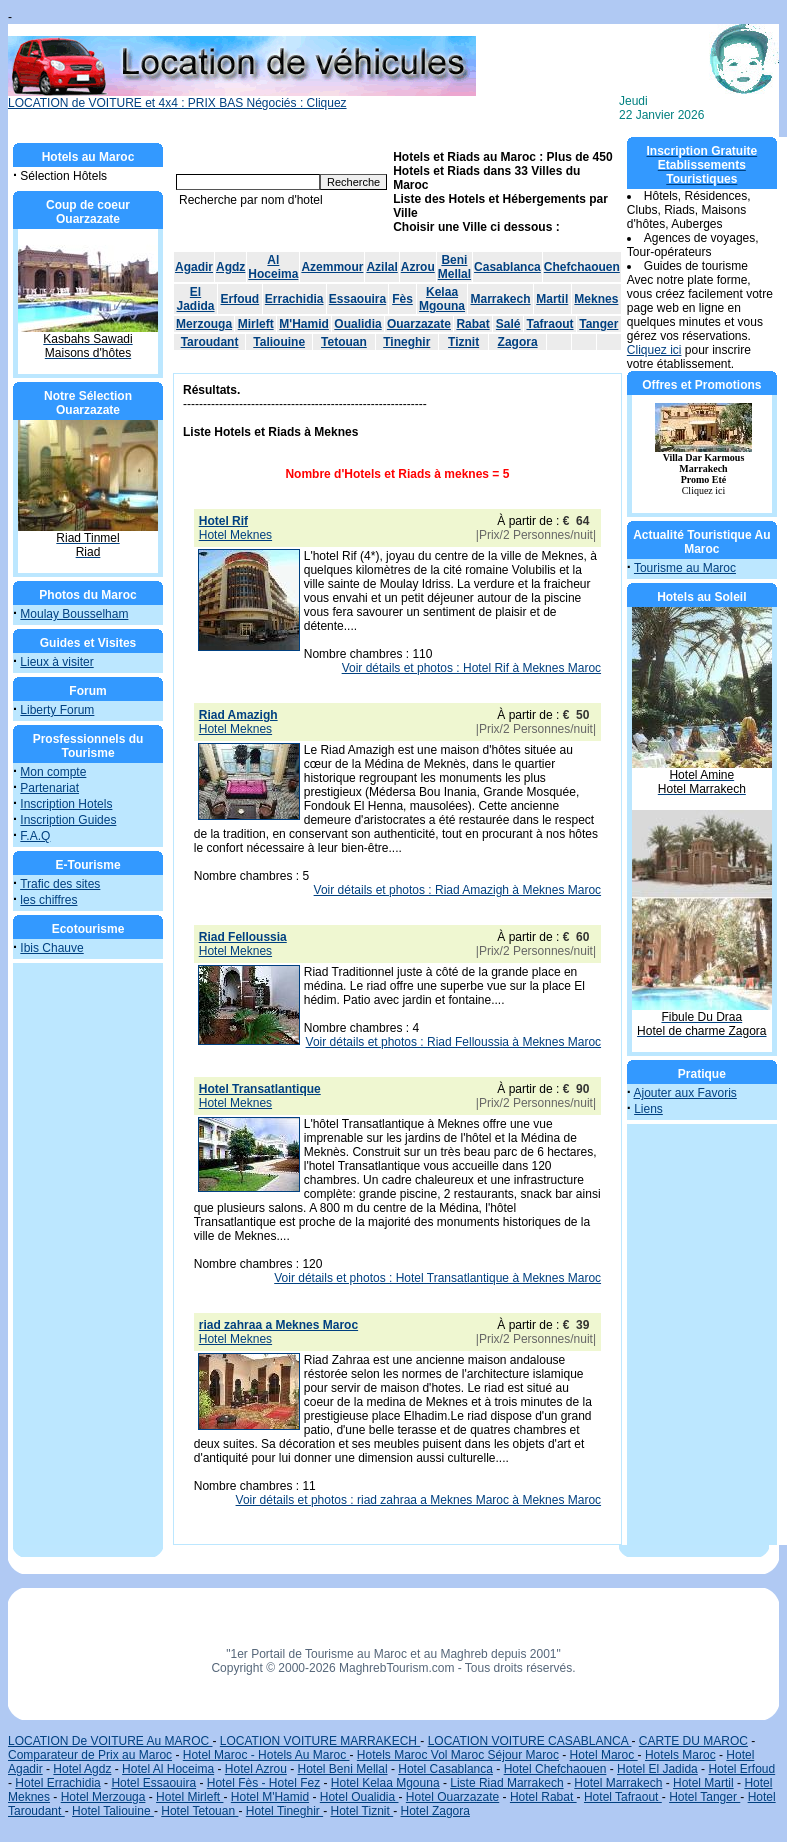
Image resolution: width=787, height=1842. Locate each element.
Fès (402, 299)
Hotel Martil (703, 1783)
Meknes (596, 299)
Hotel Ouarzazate (452, 1797)
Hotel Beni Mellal (343, 1769)
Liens (648, 1109)
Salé (508, 324)
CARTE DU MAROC (693, 1741)
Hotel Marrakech (618, 1783)
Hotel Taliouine (113, 1811)
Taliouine (279, 342)
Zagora (518, 342)
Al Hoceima (273, 267)
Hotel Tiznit (361, 1811)
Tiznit (463, 342)
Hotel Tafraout (623, 1797)
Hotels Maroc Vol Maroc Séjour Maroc (458, 1755)
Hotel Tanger (704, 1797)
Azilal (381, 267)
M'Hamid (304, 324)
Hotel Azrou (256, 1769)
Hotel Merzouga (103, 1797)
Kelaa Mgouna (442, 299)
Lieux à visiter (56, 662)
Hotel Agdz (82, 1769)
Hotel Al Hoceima (168, 1769)
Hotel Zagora (435, 1811)
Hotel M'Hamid (270, 1797)
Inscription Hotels (66, 804)
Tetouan (344, 342)
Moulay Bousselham (74, 614)
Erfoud (240, 299)
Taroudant (210, 342)
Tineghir (406, 342)
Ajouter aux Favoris (684, 1093)
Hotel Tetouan (199, 1811)
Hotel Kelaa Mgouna (385, 1783)
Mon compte (53, 772)
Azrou (418, 267)
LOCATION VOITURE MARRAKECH (320, 1741)
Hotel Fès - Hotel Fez (263, 1783)
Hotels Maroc (680, 1755)
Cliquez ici (654, 350)
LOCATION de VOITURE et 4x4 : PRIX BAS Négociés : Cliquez (242, 97)
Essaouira (357, 299)
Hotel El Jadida (657, 1769)
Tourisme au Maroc (685, 568)
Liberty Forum (57, 710)
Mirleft (256, 324)
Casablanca (507, 267)
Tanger (598, 324)
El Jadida (196, 299)
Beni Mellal (454, 267)
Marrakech (501, 299)
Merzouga (204, 324)
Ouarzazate (419, 324)
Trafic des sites (60, 884)
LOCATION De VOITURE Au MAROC (110, 1741)
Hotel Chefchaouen (555, 1769)
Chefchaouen (582, 267)
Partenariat (49, 788)
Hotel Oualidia (359, 1797)
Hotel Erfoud (741, 1769)
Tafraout (549, 324)
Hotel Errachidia (57, 1783)
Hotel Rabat (543, 1797)
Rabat (472, 324)
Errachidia (294, 299)
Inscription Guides (68, 820)
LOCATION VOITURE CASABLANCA (530, 1741)
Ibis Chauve (51, 948)
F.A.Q (35, 836)
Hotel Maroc (604, 1755)
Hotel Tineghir (284, 1811)
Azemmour (332, 267)
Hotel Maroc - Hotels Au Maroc (266, 1755)
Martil (552, 299)
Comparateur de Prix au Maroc (90, 1755)
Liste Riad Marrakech (506, 1783)
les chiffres (48, 900)
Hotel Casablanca (445, 1769)
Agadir (194, 267)
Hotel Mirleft (189, 1797)
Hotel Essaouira (153, 1783)
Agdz (230, 267)
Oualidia (357, 324)
